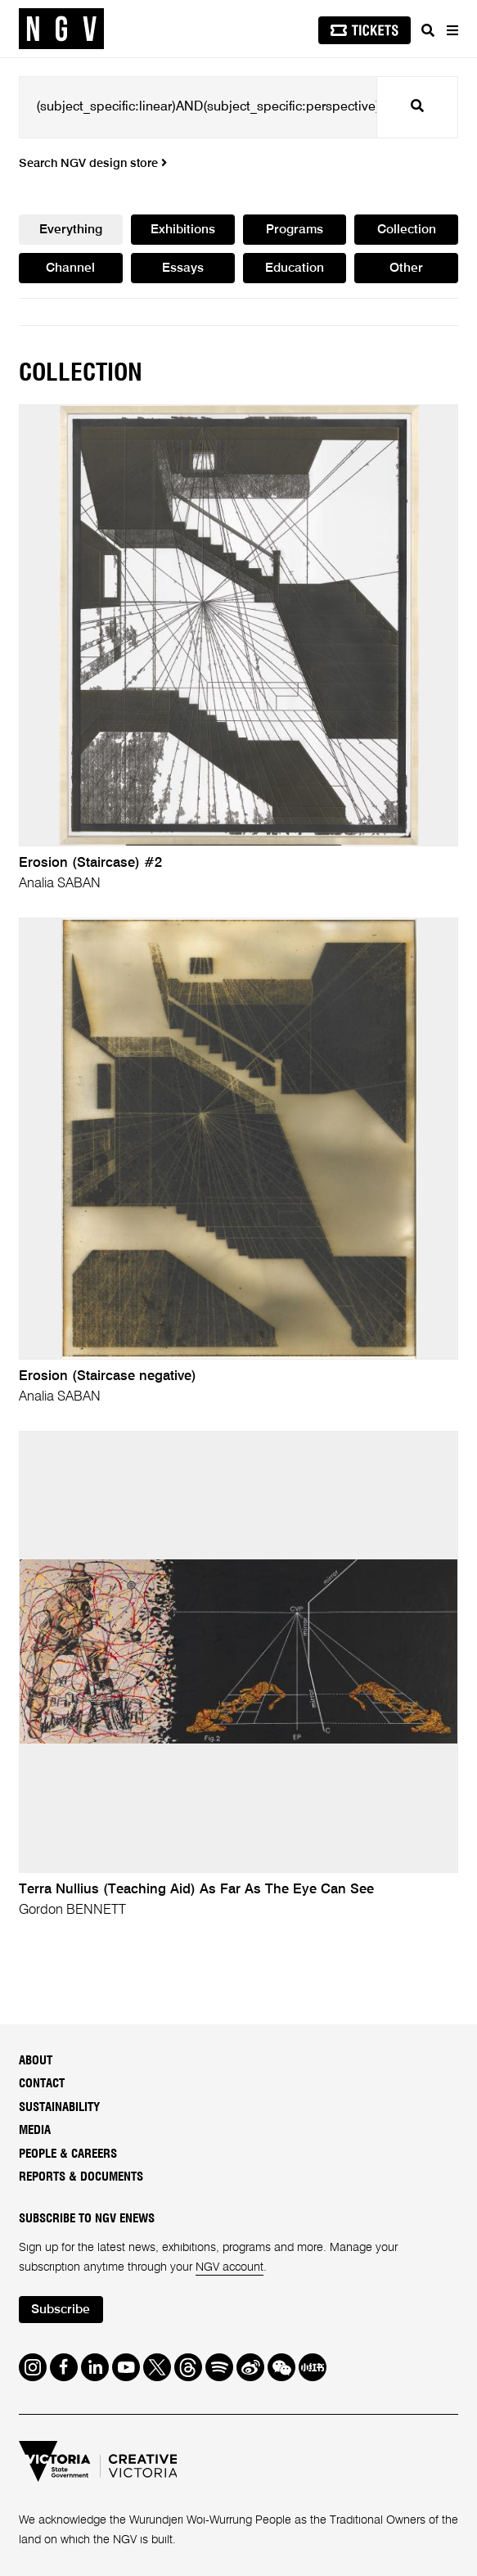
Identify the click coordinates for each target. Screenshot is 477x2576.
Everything (70, 230)
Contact (42, 2083)
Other (406, 268)
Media (35, 2130)
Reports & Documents (81, 2177)
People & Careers (68, 2154)
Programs (294, 230)
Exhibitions (183, 230)
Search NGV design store (93, 163)
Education (294, 268)
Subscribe (60, 2310)
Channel (70, 268)
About (35, 2061)
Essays (183, 268)
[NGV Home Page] (61, 29)
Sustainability (59, 2107)
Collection (406, 230)
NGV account (229, 2267)
